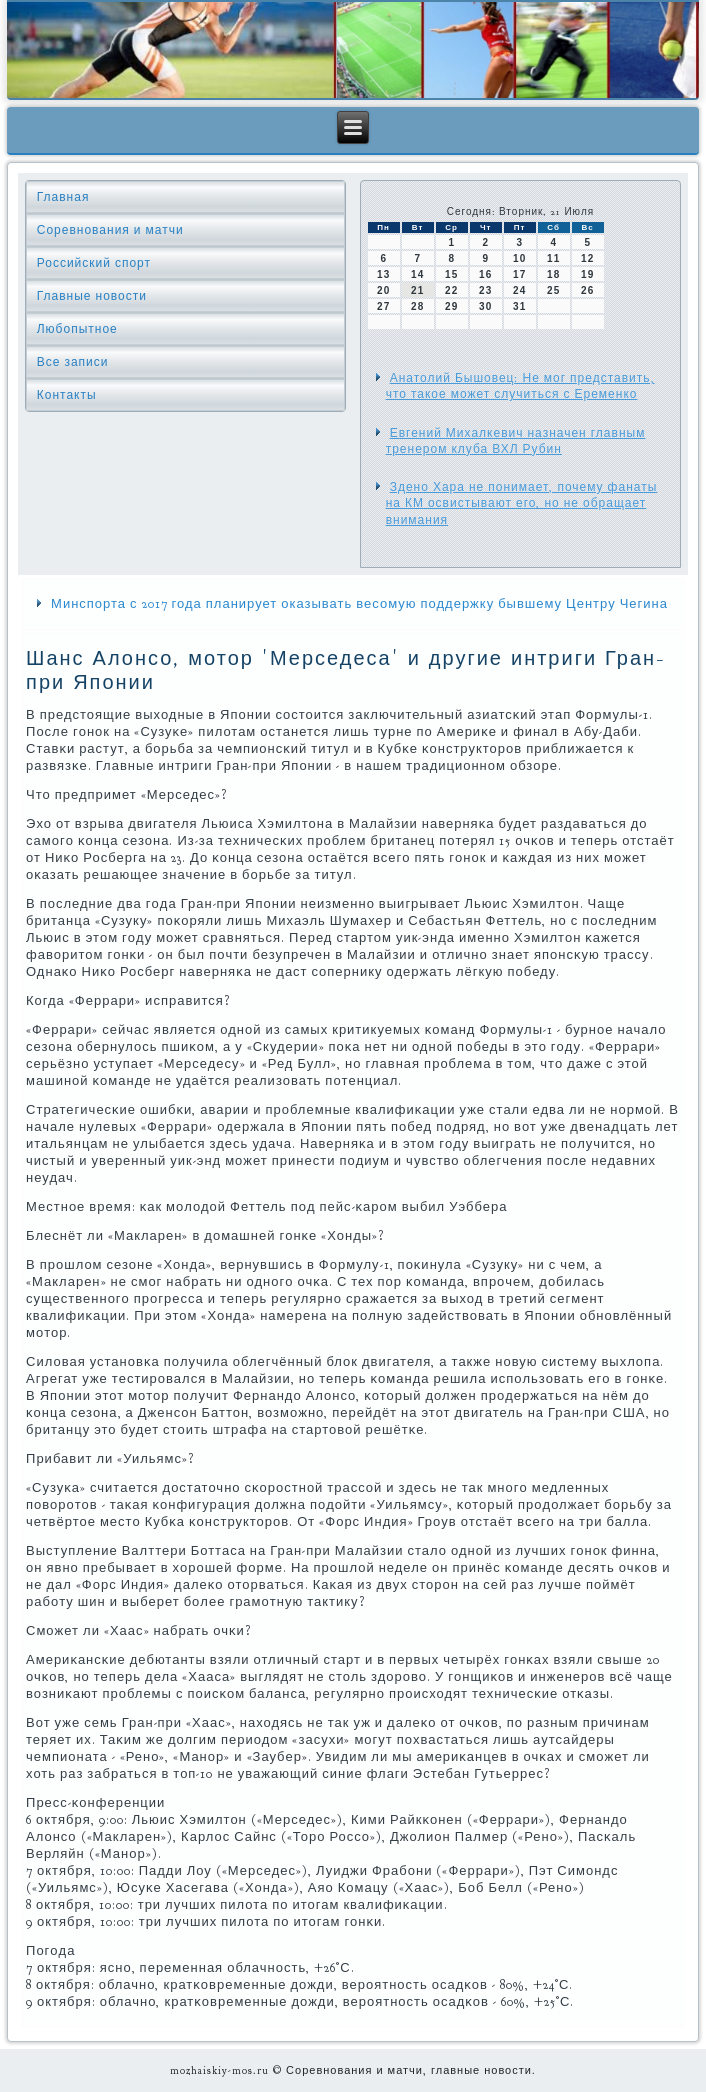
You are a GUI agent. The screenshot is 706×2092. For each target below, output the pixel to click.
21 (417, 290)
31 (519, 306)
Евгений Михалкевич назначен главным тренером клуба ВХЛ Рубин (516, 441)
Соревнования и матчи (110, 230)
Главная (63, 197)
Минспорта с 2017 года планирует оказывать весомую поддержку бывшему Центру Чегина (359, 604)
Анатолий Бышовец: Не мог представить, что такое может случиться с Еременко (520, 386)
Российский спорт (94, 263)
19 (587, 274)
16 (485, 274)
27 (383, 306)
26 (587, 290)
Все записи (73, 362)
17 (519, 274)
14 (417, 274)
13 (383, 274)
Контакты (67, 395)
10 (519, 258)
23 (485, 290)
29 (451, 306)
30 (485, 306)
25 (553, 290)
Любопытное (77, 329)
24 (519, 290)
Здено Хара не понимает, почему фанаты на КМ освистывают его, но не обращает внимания (522, 503)
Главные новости (92, 296)
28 (417, 306)
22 (451, 290)
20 (383, 290)
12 (587, 258)
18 (553, 274)
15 (451, 274)
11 (553, 258)
